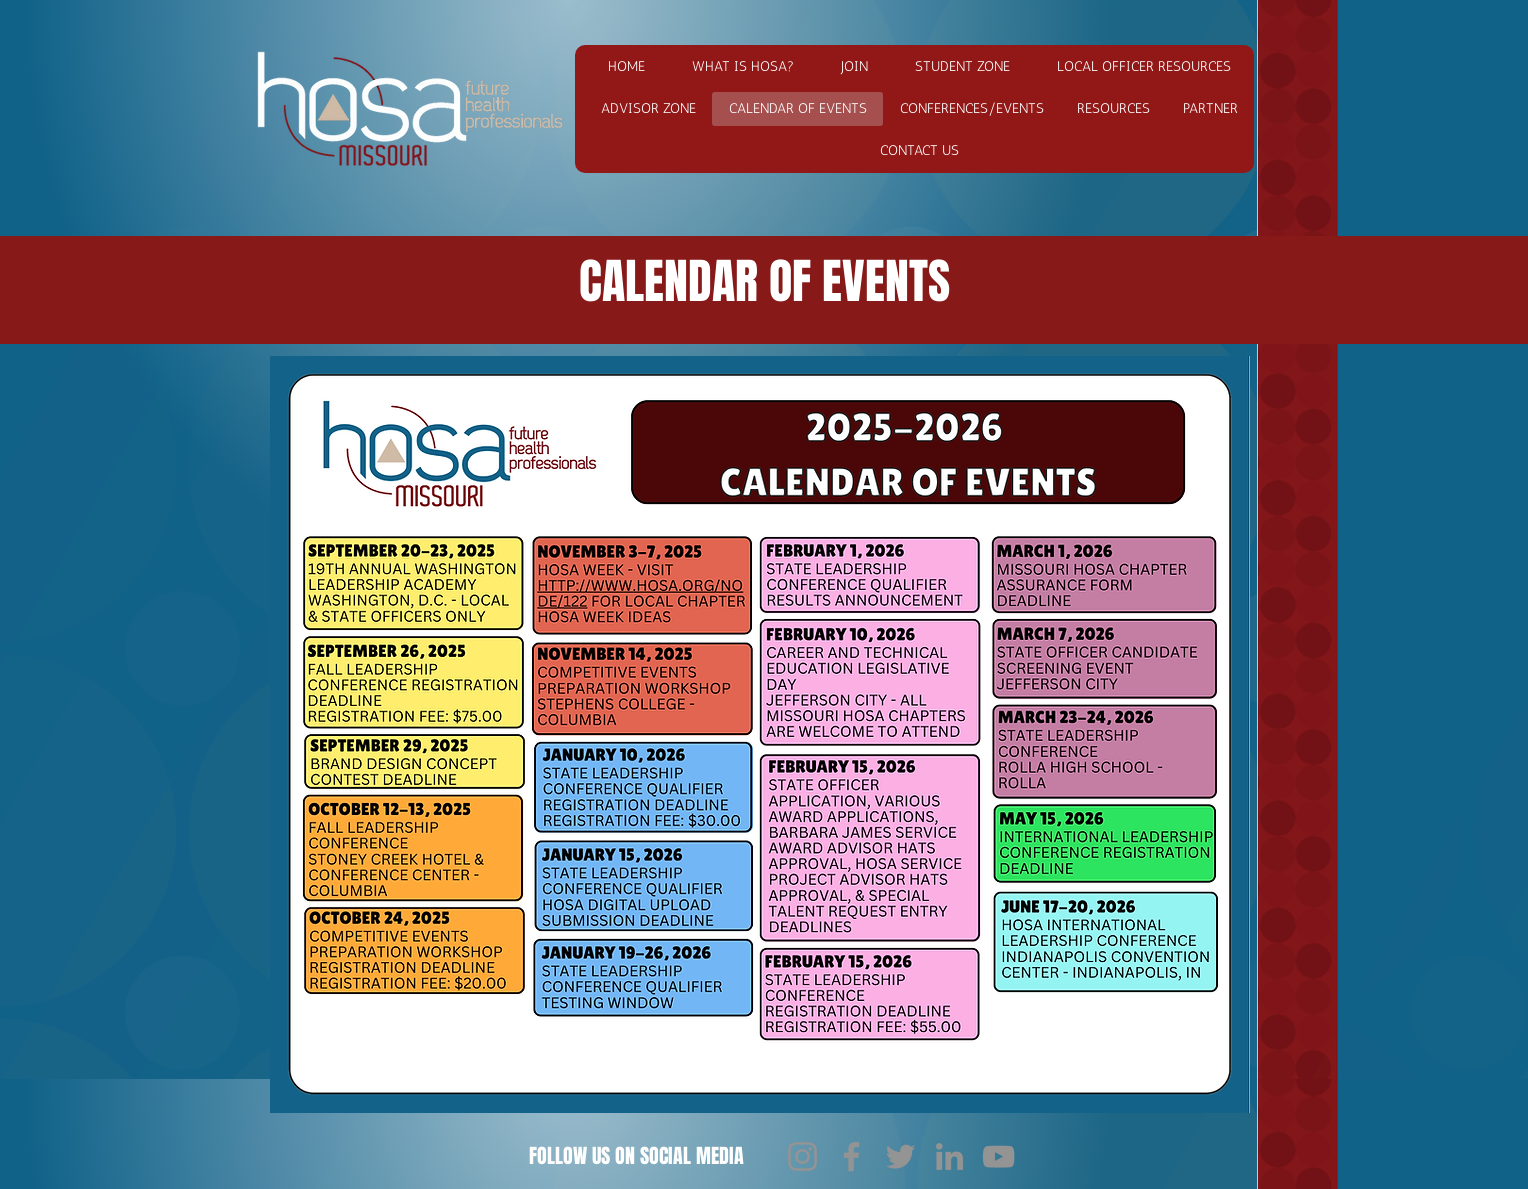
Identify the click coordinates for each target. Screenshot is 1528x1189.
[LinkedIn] (949, 1156)
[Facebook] (851, 1156)
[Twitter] (900, 1156)
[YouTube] (998, 1156)
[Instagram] (802, 1156)
